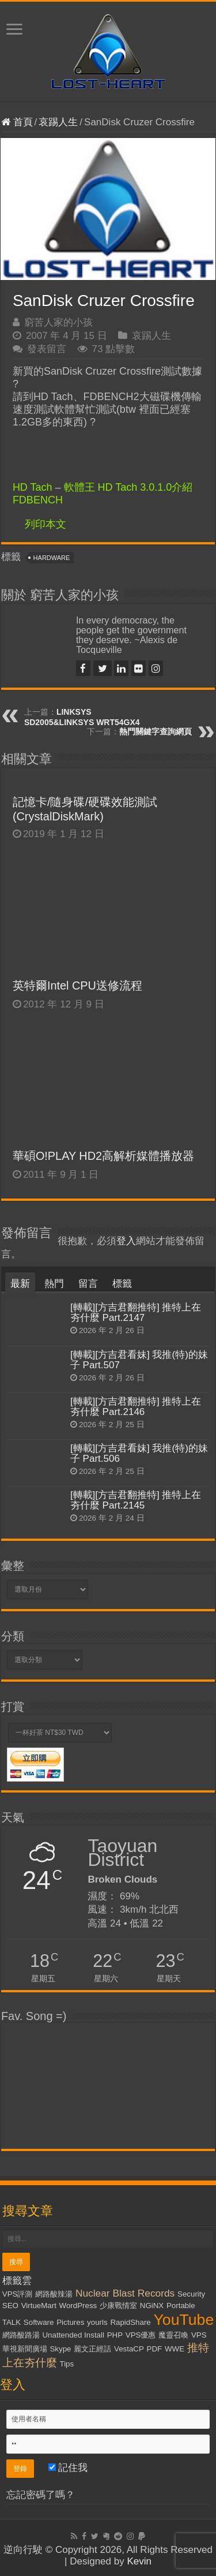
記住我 (68, 2467)
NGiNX (152, 2305)
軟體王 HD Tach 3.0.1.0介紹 (128, 487)
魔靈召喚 (173, 2335)
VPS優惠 (141, 2335)
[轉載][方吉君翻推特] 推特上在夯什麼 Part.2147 (136, 1312)
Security (191, 2294)
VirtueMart (38, 2305)
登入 (126, 1240)
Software (39, 2322)
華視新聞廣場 (24, 2348)
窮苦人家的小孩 (58, 322)
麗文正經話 (92, 2348)
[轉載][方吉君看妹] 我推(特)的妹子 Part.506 (139, 1453)
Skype (60, 2348)
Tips (66, 2364)
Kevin (139, 2561)
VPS (199, 2335)
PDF (154, 2348)
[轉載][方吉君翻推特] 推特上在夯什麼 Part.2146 (136, 1406)
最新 (20, 1283)
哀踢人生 (58, 122)
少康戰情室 (118, 2305)
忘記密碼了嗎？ (40, 2494)
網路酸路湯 (21, 2335)
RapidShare (130, 2322)
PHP (115, 2335)
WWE (174, 2348)
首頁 (17, 122)
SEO (10, 2305)
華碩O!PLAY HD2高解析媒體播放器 (103, 1155)
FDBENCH (38, 500)
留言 (88, 1283)
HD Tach (32, 487)
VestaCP (129, 2348)
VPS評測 (17, 2294)
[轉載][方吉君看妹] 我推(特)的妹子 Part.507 (139, 1360)
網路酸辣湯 (54, 2294)
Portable (180, 2305)
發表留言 (46, 349)
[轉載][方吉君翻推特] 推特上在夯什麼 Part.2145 (136, 1500)
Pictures (70, 2322)
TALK (11, 2322)
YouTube (184, 2319)
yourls (97, 2322)
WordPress (78, 2305)
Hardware (51, 557)
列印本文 (45, 524)
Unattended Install (73, 2335)
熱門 (54, 1283)
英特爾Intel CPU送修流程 (77, 985)
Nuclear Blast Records (125, 2293)
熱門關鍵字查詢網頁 (155, 731)
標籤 (122, 1283)
